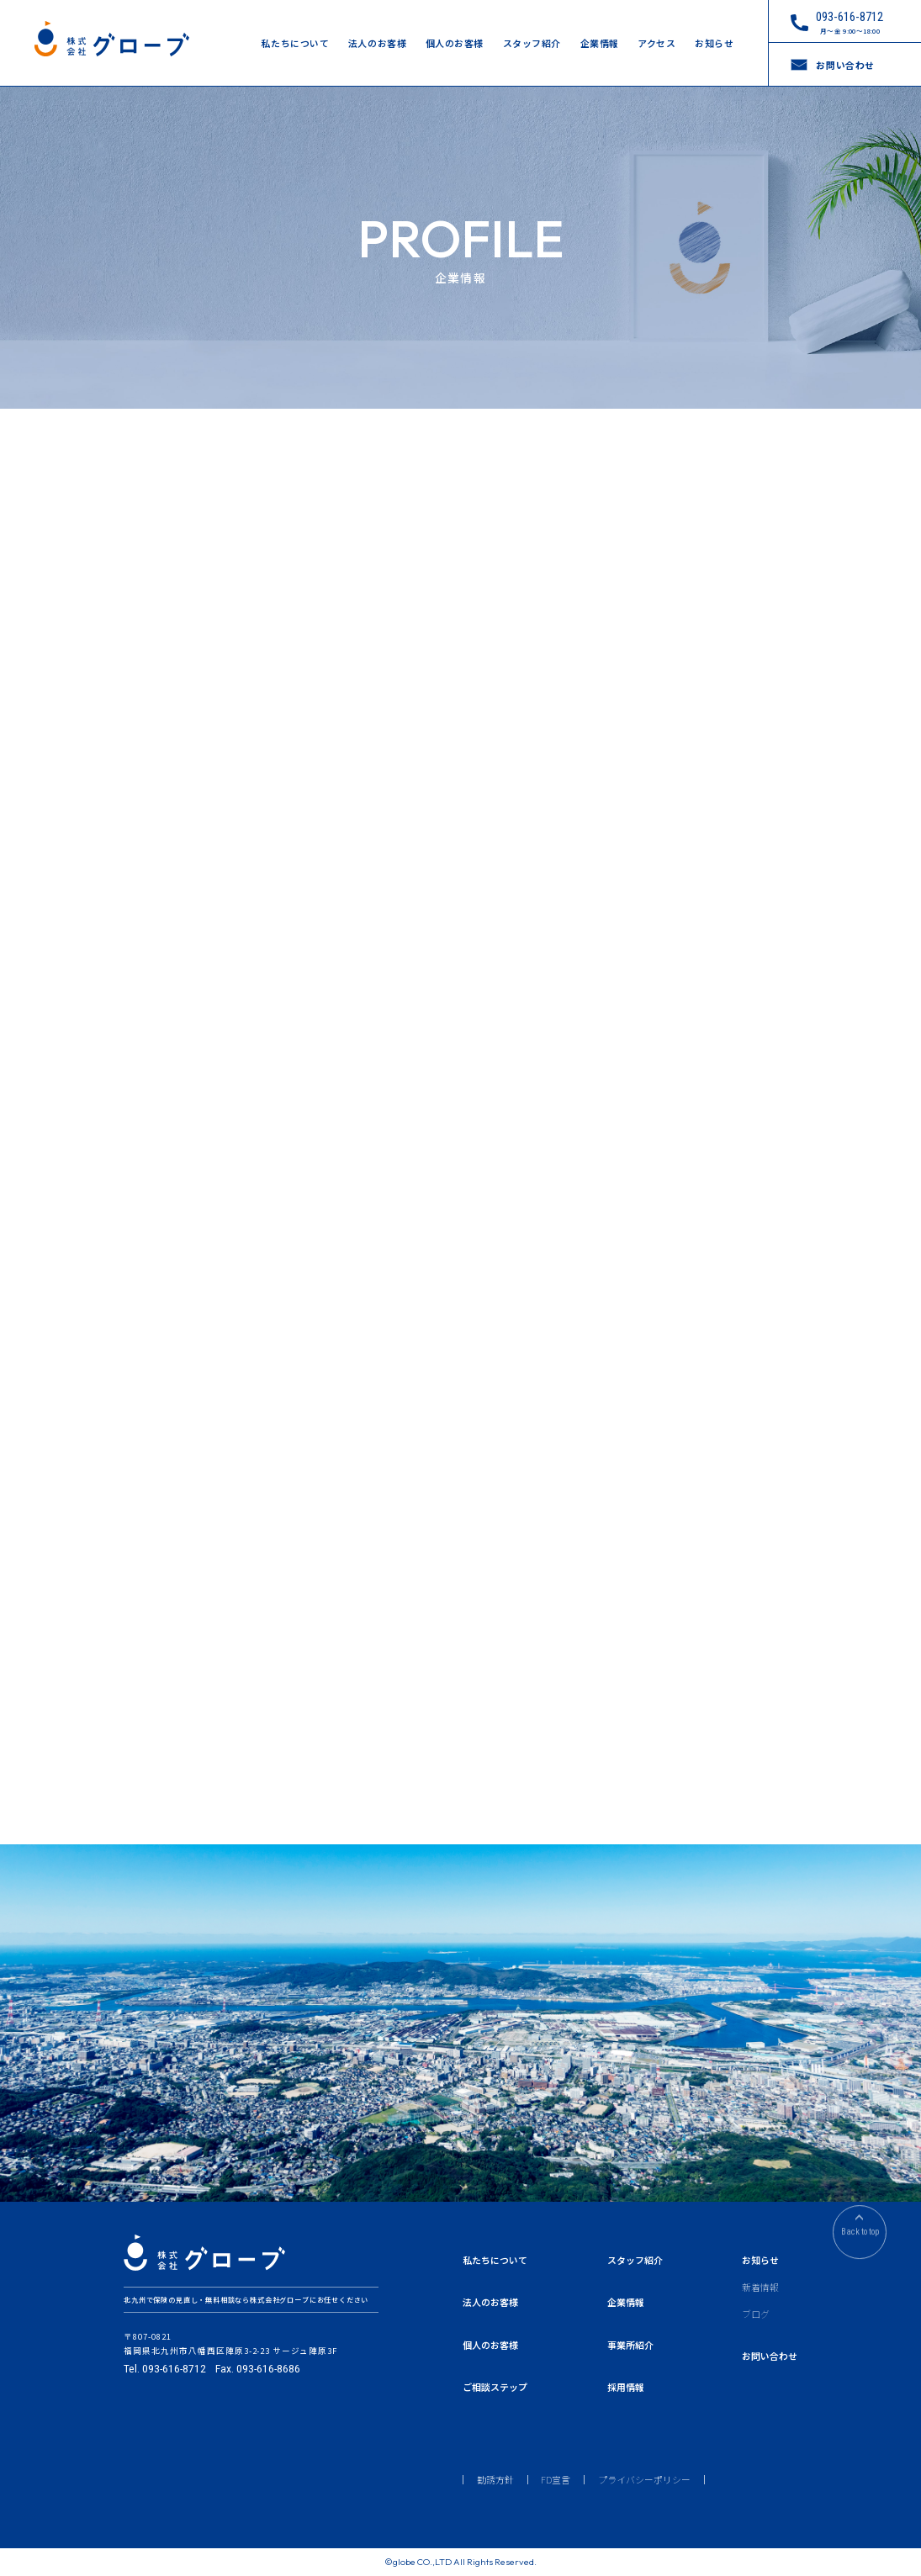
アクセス (656, 43)
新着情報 (760, 2286)
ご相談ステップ (495, 2387)
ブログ (756, 2313)
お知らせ (714, 43)
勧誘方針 (495, 2479)
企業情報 (599, 43)
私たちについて (295, 43)
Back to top (860, 2236)
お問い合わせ (769, 2355)
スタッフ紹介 (532, 43)
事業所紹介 (630, 2344)
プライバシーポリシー (644, 2479)
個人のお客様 (455, 43)
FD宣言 (555, 2479)
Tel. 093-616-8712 (165, 2369)
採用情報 (625, 2387)
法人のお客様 (377, 43)
